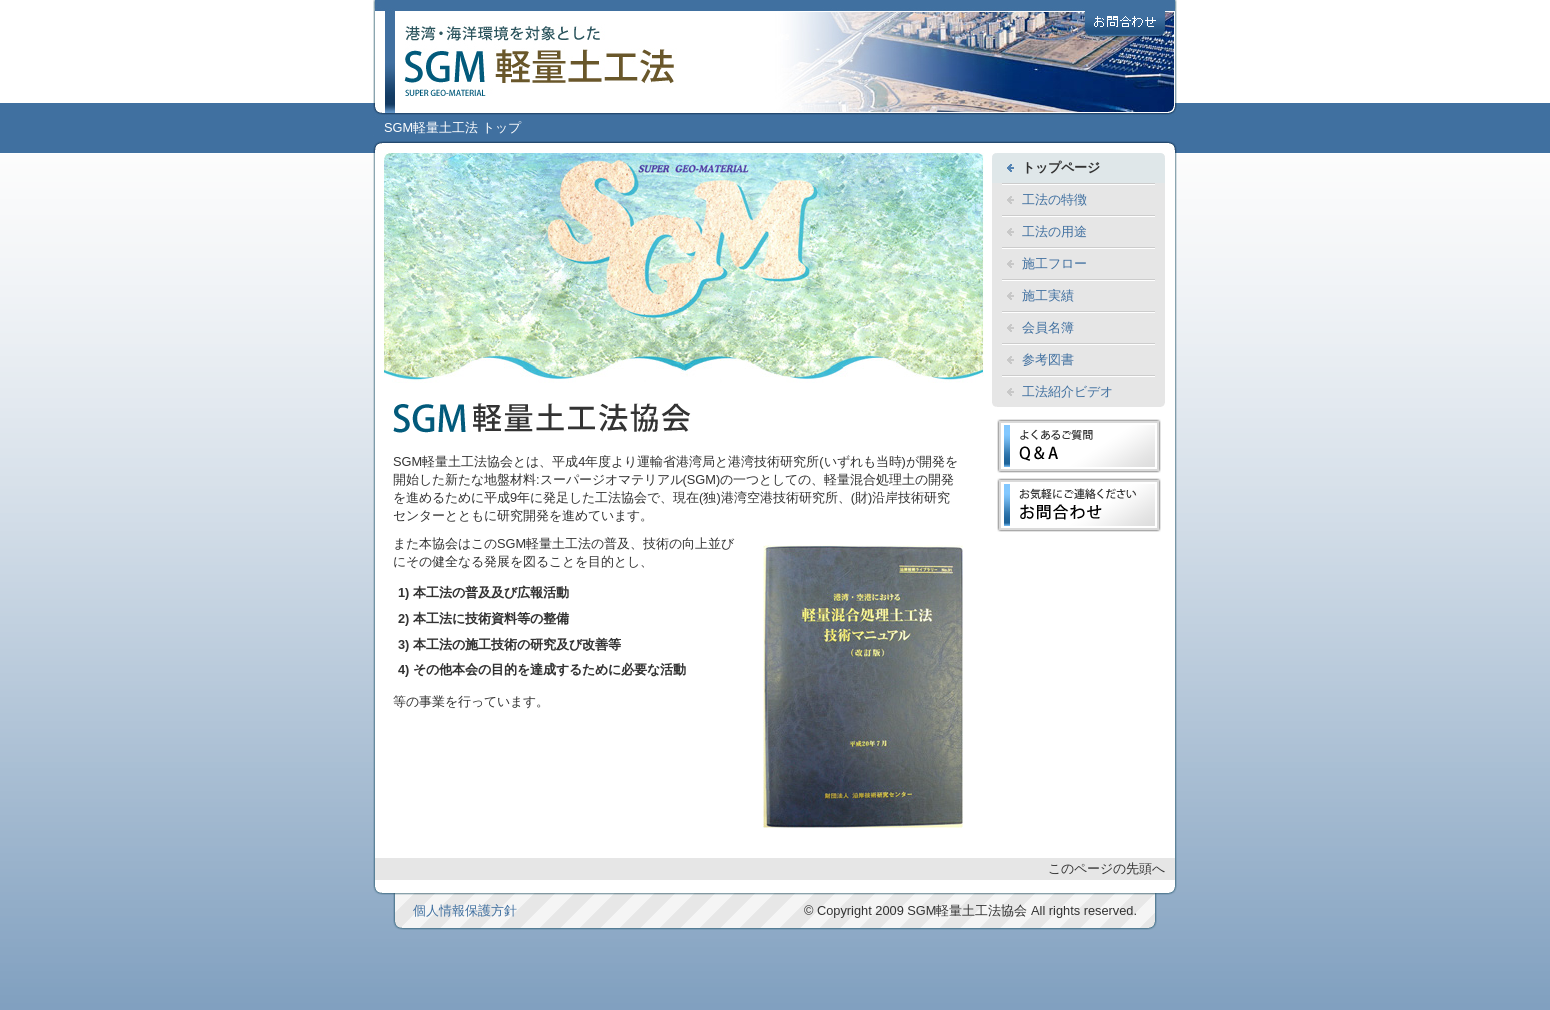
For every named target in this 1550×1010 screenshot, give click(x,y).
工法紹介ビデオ (1067, 391)
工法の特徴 (1054, 199)
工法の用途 (1054, 231)
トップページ (1061, 167)
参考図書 (1048, 359)
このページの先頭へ (1106, 868)
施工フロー (1054, 263)
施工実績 (1048, 295)
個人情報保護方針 (465, 910)
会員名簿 (1048, 327)
